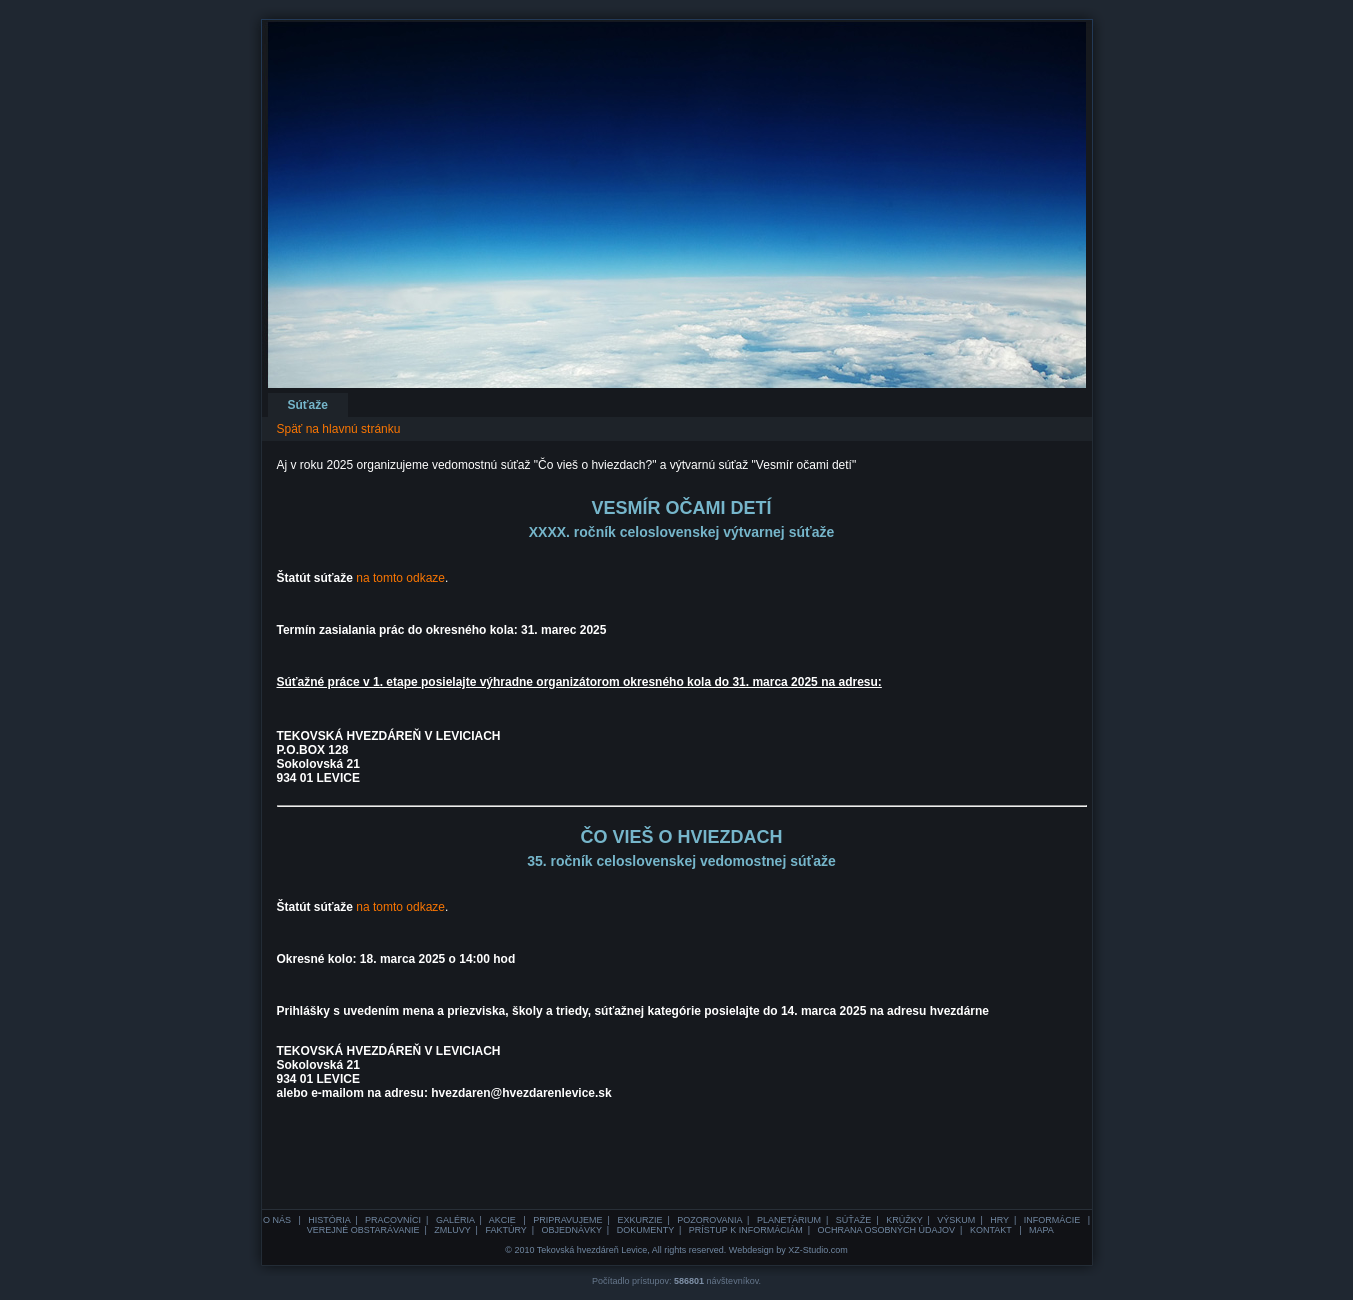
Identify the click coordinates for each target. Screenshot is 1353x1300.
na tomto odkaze (400, 578)
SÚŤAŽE (854, 1220)
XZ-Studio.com (818, 1250)
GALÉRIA (455, 1220)
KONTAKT (992, 1230)
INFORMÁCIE (1053, 1220)
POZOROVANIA (709, 1220)
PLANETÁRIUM (789, 1220)
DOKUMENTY (645, 1230)
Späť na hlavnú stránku (339, 429)
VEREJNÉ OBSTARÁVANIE (363, 1230)
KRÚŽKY (904, 1220)
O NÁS (278, 1220)
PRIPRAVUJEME (567, 1220)
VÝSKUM (956, 1220)
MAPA (1041, 1230)
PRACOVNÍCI (393, 1220)
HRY (999, 1220)
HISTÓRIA (329, 1220)
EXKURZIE (639, 1220)
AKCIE (504, 1220)
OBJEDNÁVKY (571, 1230)
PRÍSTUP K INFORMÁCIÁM (746, 1230)
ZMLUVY (452, 1230)
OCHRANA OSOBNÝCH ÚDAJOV (887, 1230)
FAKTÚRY (505, 1230)
